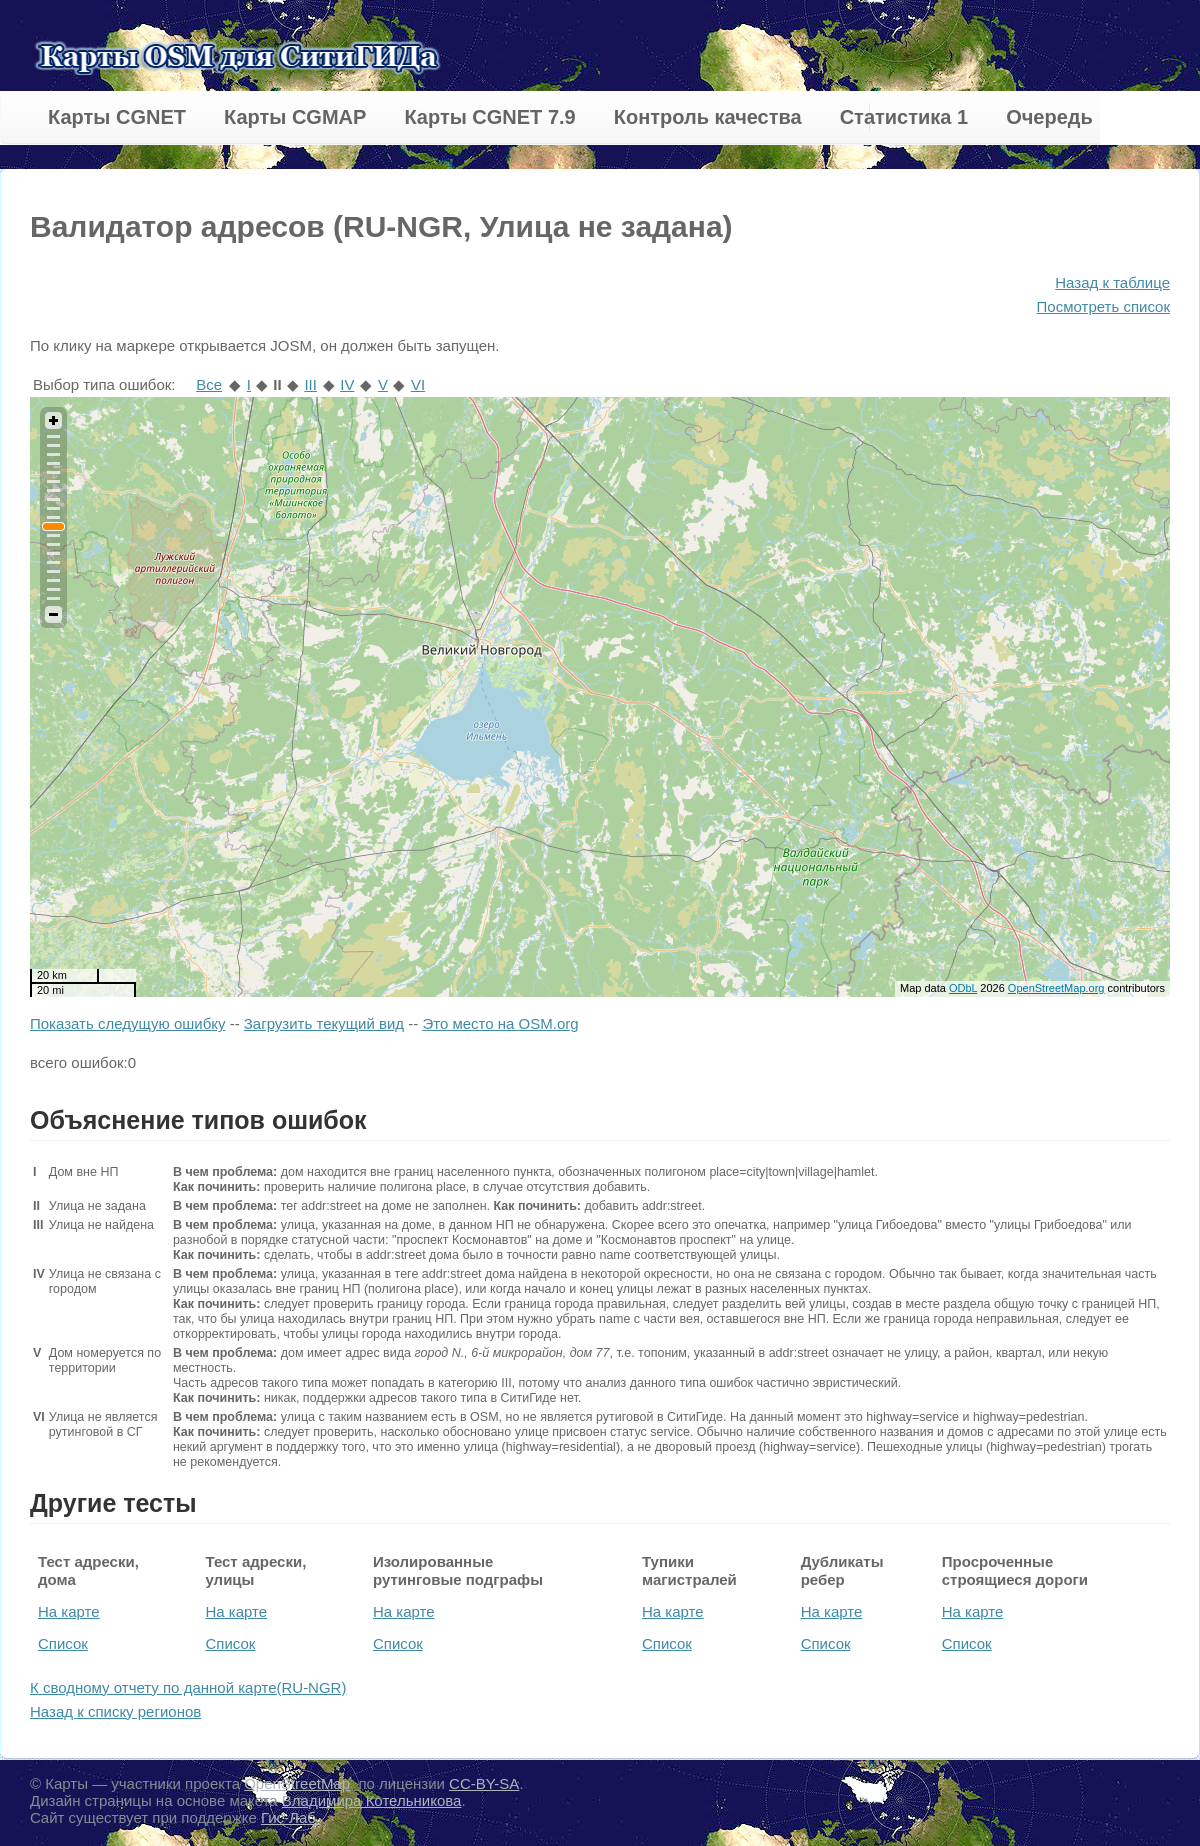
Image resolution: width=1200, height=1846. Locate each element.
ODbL (963, 988)
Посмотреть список (1103, 306)
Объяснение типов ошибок (198, 1120)
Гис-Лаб (290, 1817)
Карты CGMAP (295, 117)
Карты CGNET (117, 117)
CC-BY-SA (484, 1783)
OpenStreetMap (297, 1783)
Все (209, 384)
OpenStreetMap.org (1056, 988)
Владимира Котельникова (372, 1800)
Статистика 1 (904, 117)
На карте (69, 1611)
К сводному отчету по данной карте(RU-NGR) (188, 1687)
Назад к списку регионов (115, 1711)
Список (63, 1643)
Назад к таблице (1112, 282)
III (310, 384)
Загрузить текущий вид (324, 1023)
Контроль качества (708, 117)
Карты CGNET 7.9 (489, 117)
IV (347, 384)
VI (418, 384)
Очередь (1049, 117)
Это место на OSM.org (500, 1023)
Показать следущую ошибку (127, 1023)
